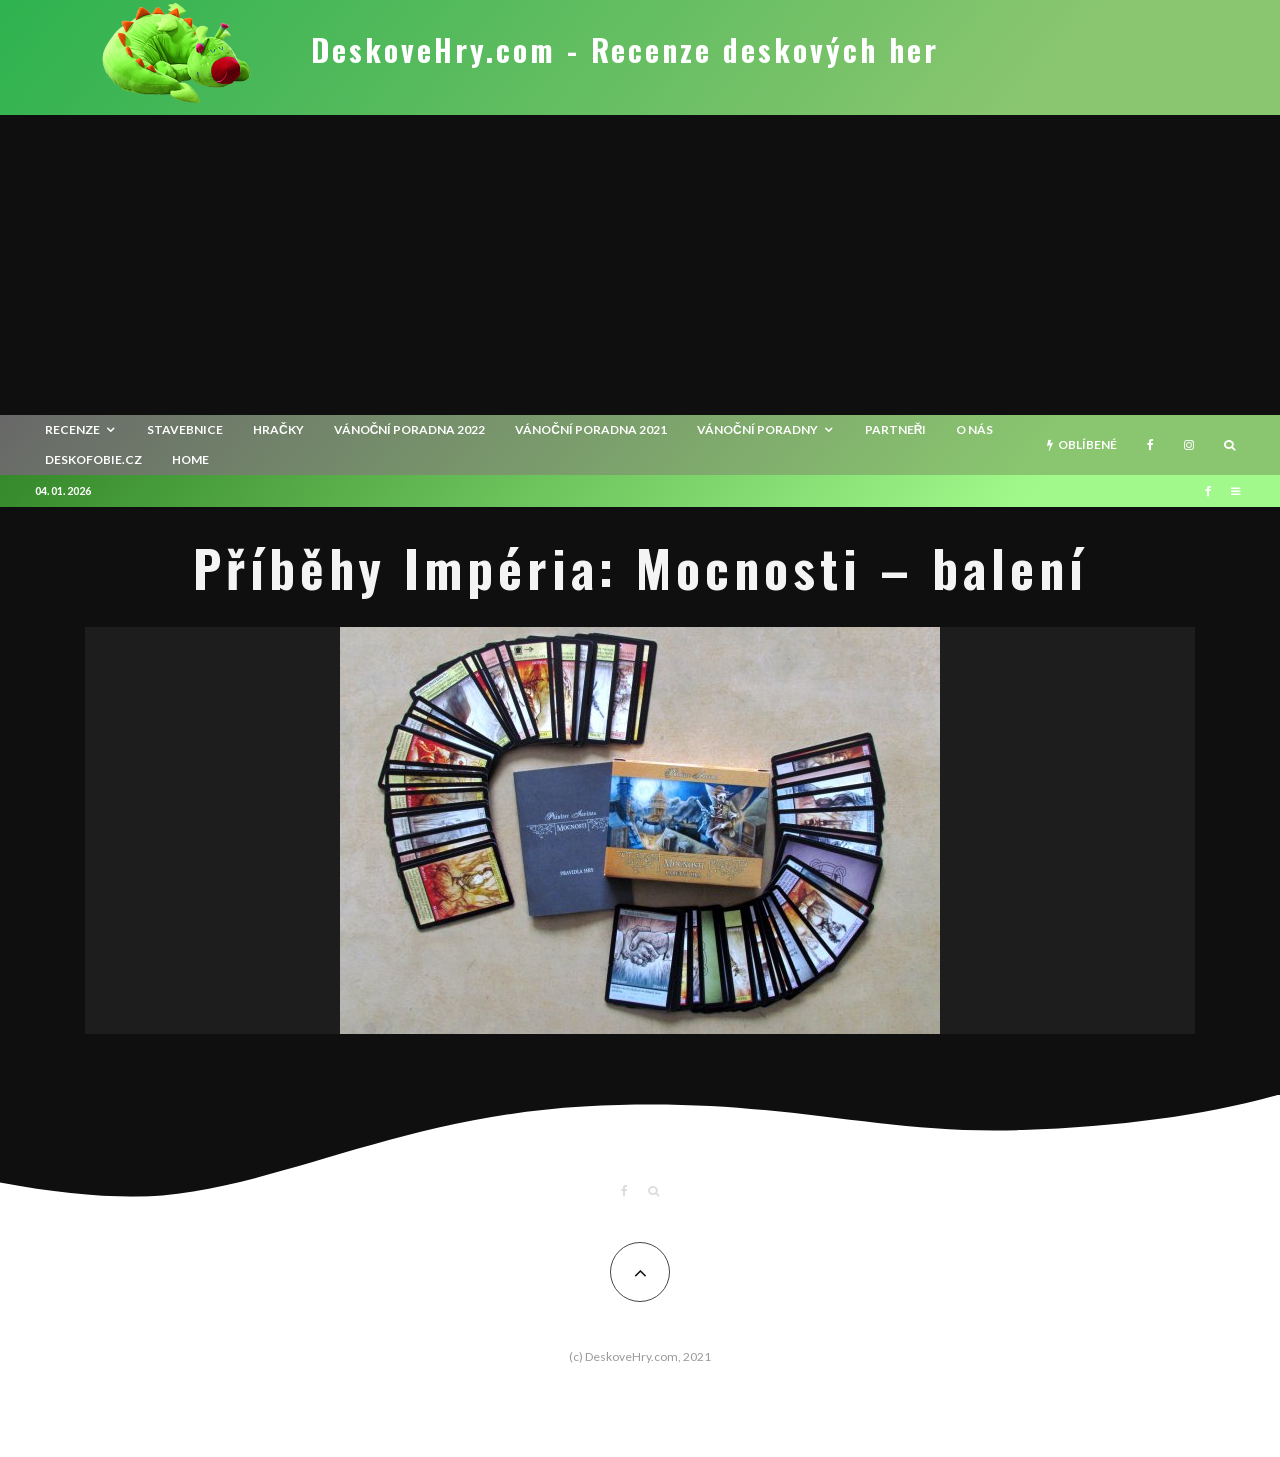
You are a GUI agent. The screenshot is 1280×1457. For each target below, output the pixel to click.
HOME (190, 459)
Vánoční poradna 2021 (591, 429)
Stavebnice (185, 429)
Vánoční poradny (757, 429)
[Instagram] (1189, 445)
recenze (72, 429)
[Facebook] (1150, 445)
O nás (974, 429)
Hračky (278, 429)
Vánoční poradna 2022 (410, 429)
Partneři (896, 429)
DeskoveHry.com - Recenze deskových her (625, 50)
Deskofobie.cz (93, 459)
